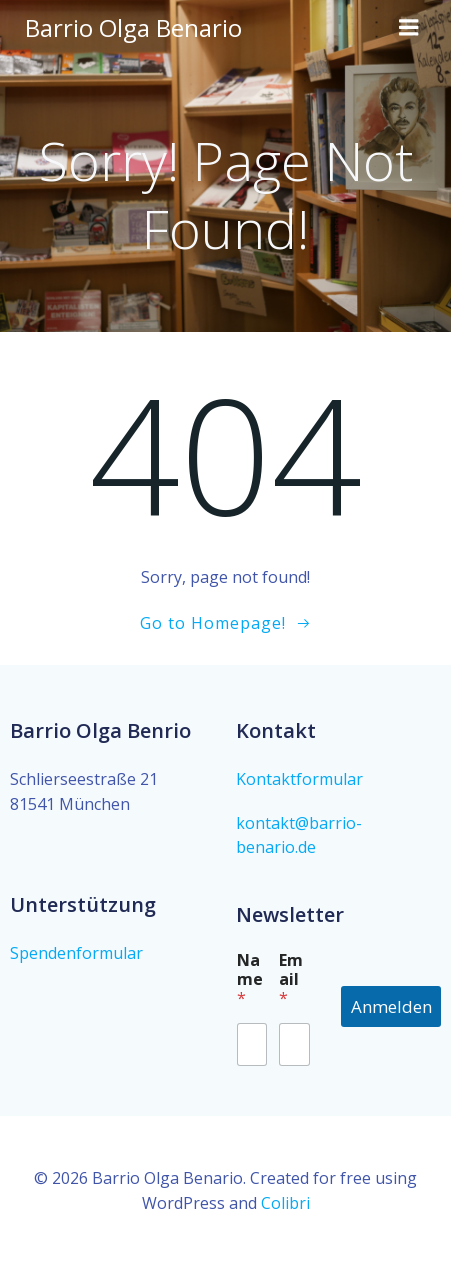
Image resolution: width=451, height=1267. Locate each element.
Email (291, 979)
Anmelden (391, 1006)
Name (250, 979)
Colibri (285, 1203)
